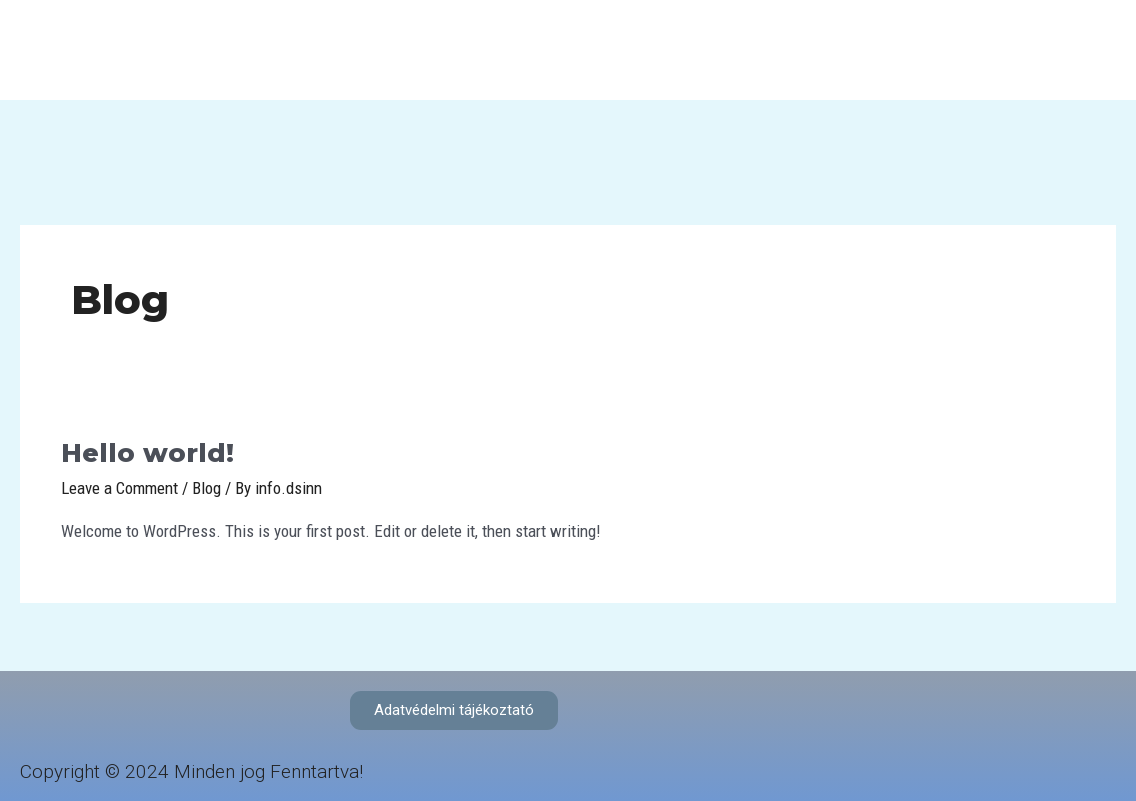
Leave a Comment (119, 488)
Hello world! (147, 453)
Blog (206, 488)
